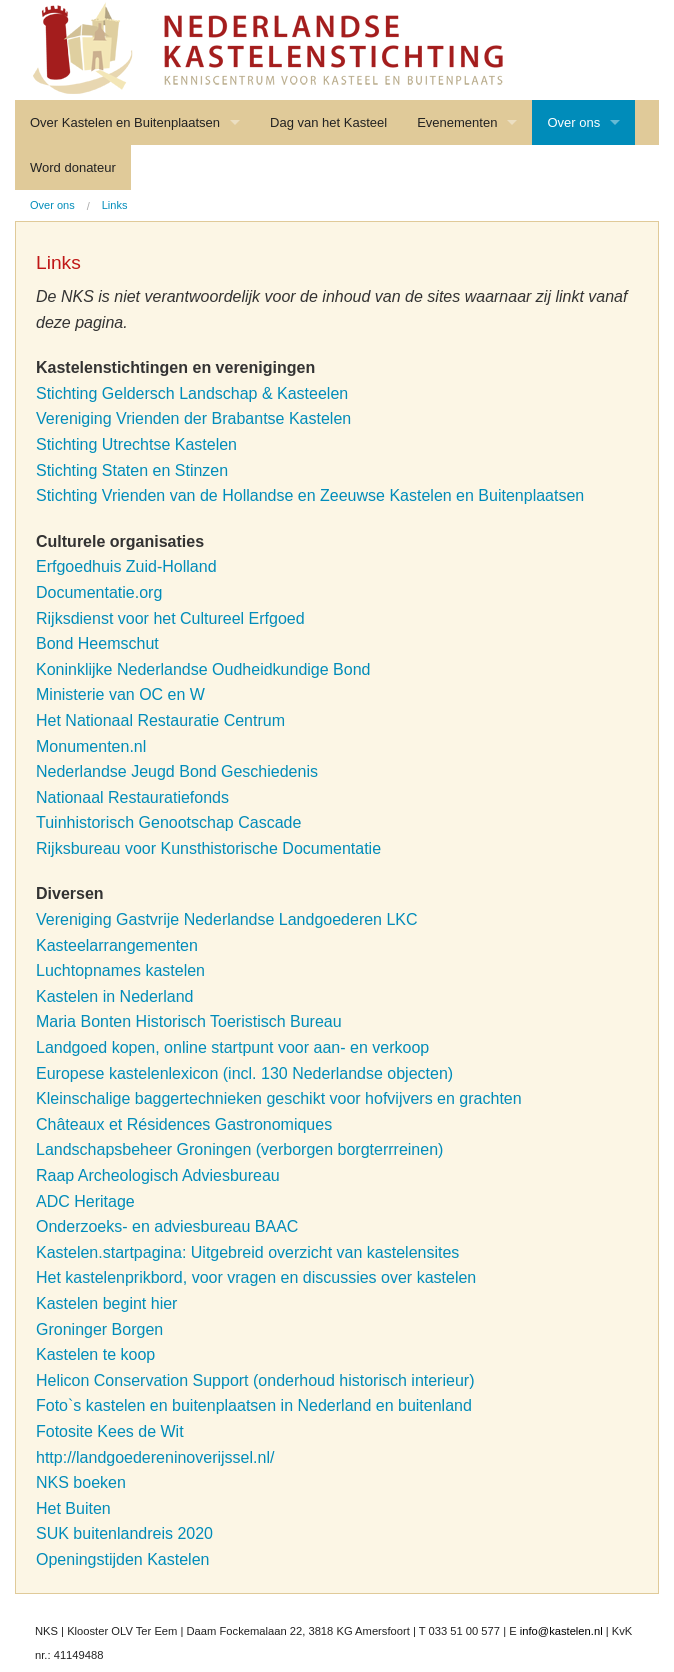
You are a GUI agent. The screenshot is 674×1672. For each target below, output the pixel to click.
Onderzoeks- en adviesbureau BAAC (167, 1226)
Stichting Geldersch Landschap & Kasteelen (192, 393)
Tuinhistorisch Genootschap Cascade (168, 822)
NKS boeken (83, 1482)
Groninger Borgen (99, 1329)
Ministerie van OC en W (120, 694)
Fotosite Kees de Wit (110, 1431)
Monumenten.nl (91, 746)
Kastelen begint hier (106, 1303)
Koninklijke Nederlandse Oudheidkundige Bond (203, 669)
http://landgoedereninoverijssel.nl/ (155, 1457)
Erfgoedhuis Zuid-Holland (126, 566)
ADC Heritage (85, 1201)
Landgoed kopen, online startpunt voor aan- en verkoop (232, 1047)
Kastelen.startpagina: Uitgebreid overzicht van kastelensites (247, 1252)
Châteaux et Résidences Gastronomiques (184, 1124)
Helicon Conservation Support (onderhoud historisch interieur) (255, 1380)
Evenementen (457, 122)
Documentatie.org (99, 592)
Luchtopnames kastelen (120, 970)
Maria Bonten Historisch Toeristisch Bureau (189, 1021)
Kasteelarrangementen (117, 945)
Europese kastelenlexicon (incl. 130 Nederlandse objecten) (244, 1073)
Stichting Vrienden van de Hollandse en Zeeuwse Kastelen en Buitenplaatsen (310, 495)
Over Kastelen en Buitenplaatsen (125, 122)
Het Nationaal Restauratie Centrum (160, 720)
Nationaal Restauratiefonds (132, 797)
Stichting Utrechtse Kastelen (136, 444)
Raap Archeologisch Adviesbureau (158, 1175)
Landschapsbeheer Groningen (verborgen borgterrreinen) (239, 1149)
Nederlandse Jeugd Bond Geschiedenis (177, 771)
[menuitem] (52, 205)
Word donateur (73, 167)
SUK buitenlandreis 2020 (124, 1533)
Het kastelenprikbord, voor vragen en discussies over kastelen (256, 1277)
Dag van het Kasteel (328, 122)
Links (115, 205)
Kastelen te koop (95, 1354)
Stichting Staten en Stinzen (132, 470)
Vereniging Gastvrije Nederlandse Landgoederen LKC (227, 919)
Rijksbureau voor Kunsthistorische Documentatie (208, 848)
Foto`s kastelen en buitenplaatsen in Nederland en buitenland (254, 1405)
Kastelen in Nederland (114, 996)
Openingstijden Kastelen (122, 1559)
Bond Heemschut (97, 643)
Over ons (573, 122)
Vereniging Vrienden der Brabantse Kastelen (193, 418)
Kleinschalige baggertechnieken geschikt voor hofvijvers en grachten (279, 1098)
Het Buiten (73, 1508)
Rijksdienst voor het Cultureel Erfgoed (170, 618)
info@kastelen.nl (561, 1631)
